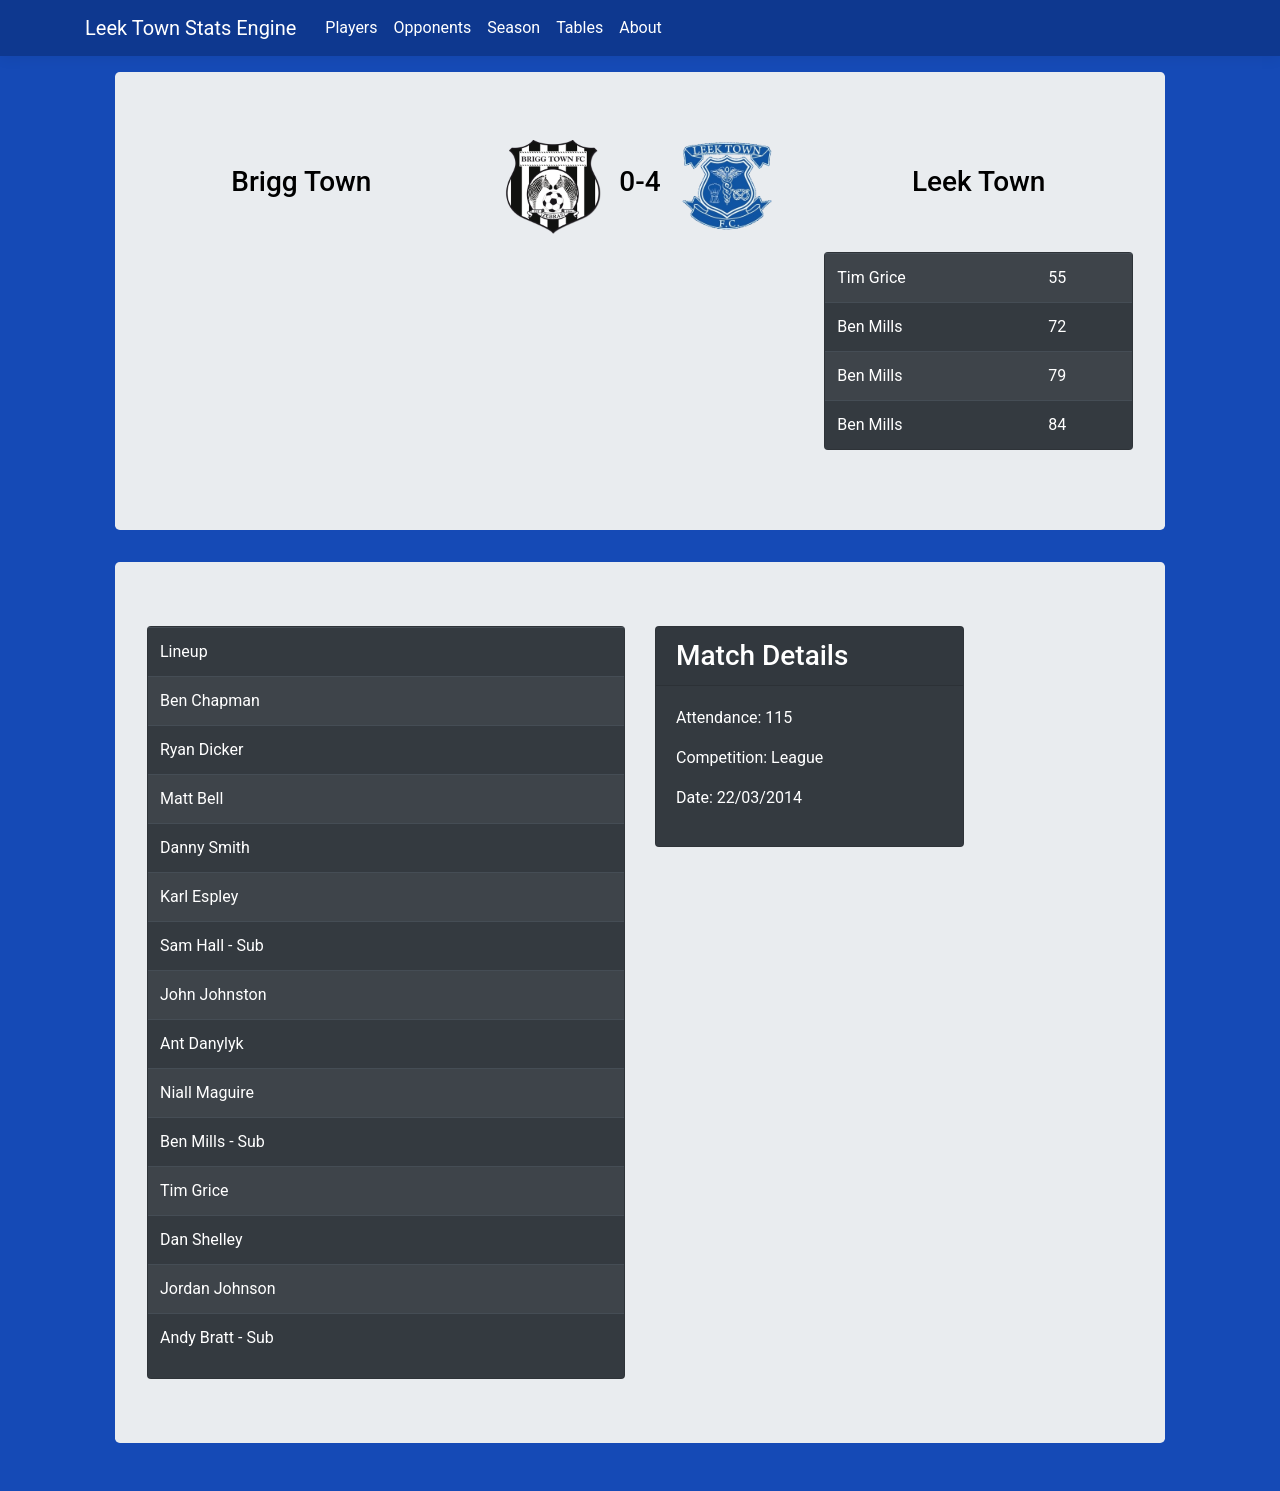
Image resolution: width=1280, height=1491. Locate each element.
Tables (579, 27)
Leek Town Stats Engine (193, 28)
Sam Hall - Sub (212, 945)
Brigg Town (301, 181)
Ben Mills (869, 326)
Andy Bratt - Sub (217, 1337)
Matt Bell (191, 798)
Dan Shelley (201, 1239)
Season (513, 27)
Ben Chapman (210, 700)
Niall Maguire (207, 1092)
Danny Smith (205, 847)
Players (351, 27)
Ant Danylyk (202, 1043)
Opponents (433, 27)
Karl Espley (199, 896)
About (640, 27)
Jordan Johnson (218, 1288)
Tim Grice (871, 277)
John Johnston (213, 994)
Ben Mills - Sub (212, 1141)
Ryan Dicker (201, 749)
